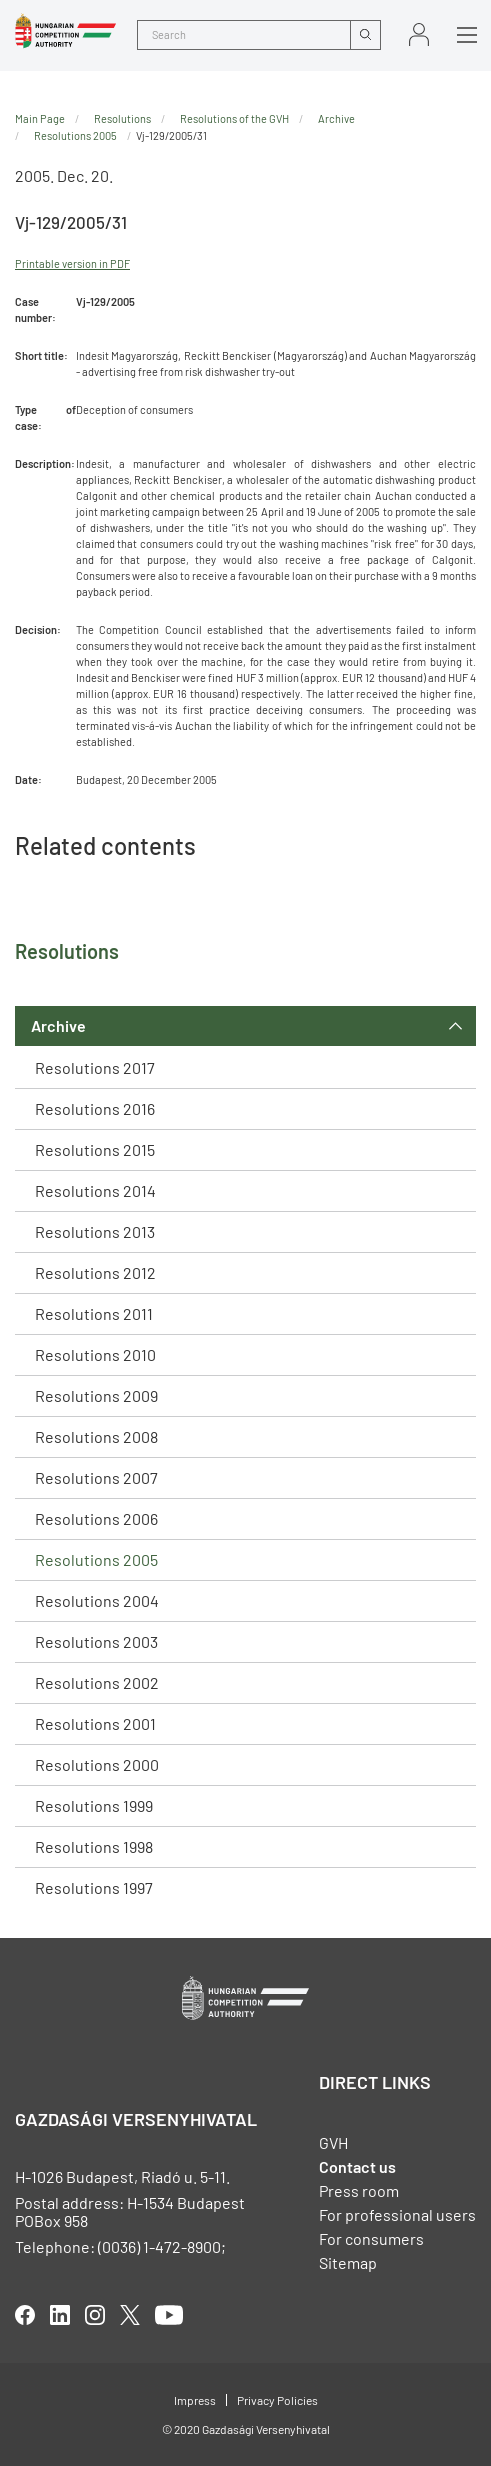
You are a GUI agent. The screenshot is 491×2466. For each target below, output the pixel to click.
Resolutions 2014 (95, 1190)
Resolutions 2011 (94, 1313)
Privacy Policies (277, 2400)
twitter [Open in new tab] (130, 2315)
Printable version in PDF (72, 263)
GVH (333, 2142)
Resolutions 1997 (94, 1887)
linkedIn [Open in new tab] (60, 2315)
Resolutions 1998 (94, 1846)
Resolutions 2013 (95, 1231)
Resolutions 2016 (95, 1108)
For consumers (371, 2238)
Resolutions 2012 (95, 1272)
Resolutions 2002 (97, 1682)
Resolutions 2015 (95, 1149)
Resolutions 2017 (95, 1067)
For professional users (397, 2214)
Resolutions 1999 (94, 1805)
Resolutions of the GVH (234, 118)
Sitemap (348, 2262)
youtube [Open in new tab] (169, 2315)
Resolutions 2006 (96, 1518)
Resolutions (122, 118)
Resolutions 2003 (96, 1641)
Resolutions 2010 (95, 1354)
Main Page (40, 118)
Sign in (419, 34)
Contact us (357, 2166)
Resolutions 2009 (96, 1395)
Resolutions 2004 (97, 1600)
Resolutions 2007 (96, 1477)
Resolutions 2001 (95, 1723)
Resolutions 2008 (96, 1436)
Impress (195, 2400)
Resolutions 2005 (96, 1559)
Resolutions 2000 (97, 1764)
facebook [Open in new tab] (25, 2315)
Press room (359, 2190)
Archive (58, 1025)
